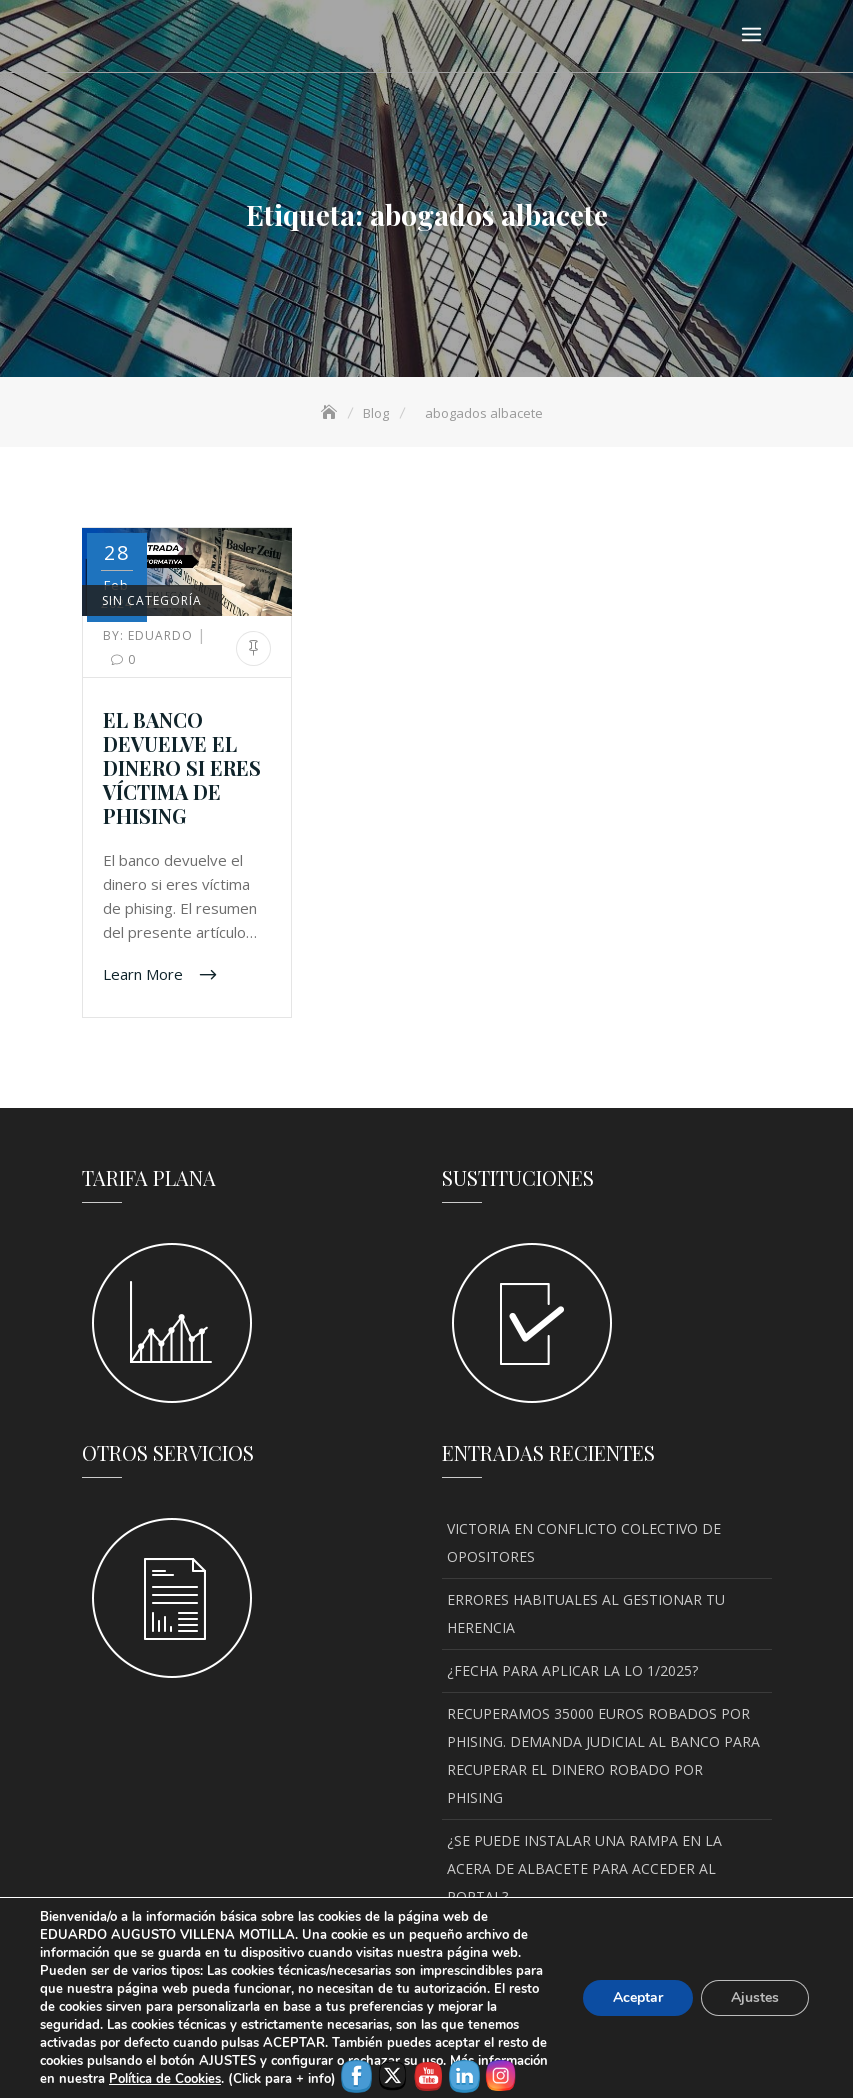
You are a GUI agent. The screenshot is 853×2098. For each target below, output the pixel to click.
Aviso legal (279, 2053)
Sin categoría (152, 600)
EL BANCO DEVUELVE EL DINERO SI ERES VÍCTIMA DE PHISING (182, 767)
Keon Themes (622, 2028)
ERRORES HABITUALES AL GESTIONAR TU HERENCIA (586, 1613)
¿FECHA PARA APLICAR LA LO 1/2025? (572, 1670)
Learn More (145, 973)
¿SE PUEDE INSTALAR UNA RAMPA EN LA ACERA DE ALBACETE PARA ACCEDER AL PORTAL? (584, 1868)
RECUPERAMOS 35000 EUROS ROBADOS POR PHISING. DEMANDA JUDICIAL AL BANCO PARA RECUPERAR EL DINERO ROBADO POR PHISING (603, 1755)
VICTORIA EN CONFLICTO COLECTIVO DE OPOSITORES (584, 1542)
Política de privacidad (545, 2053)
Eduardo (150, 635)
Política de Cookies (395, 2053)
